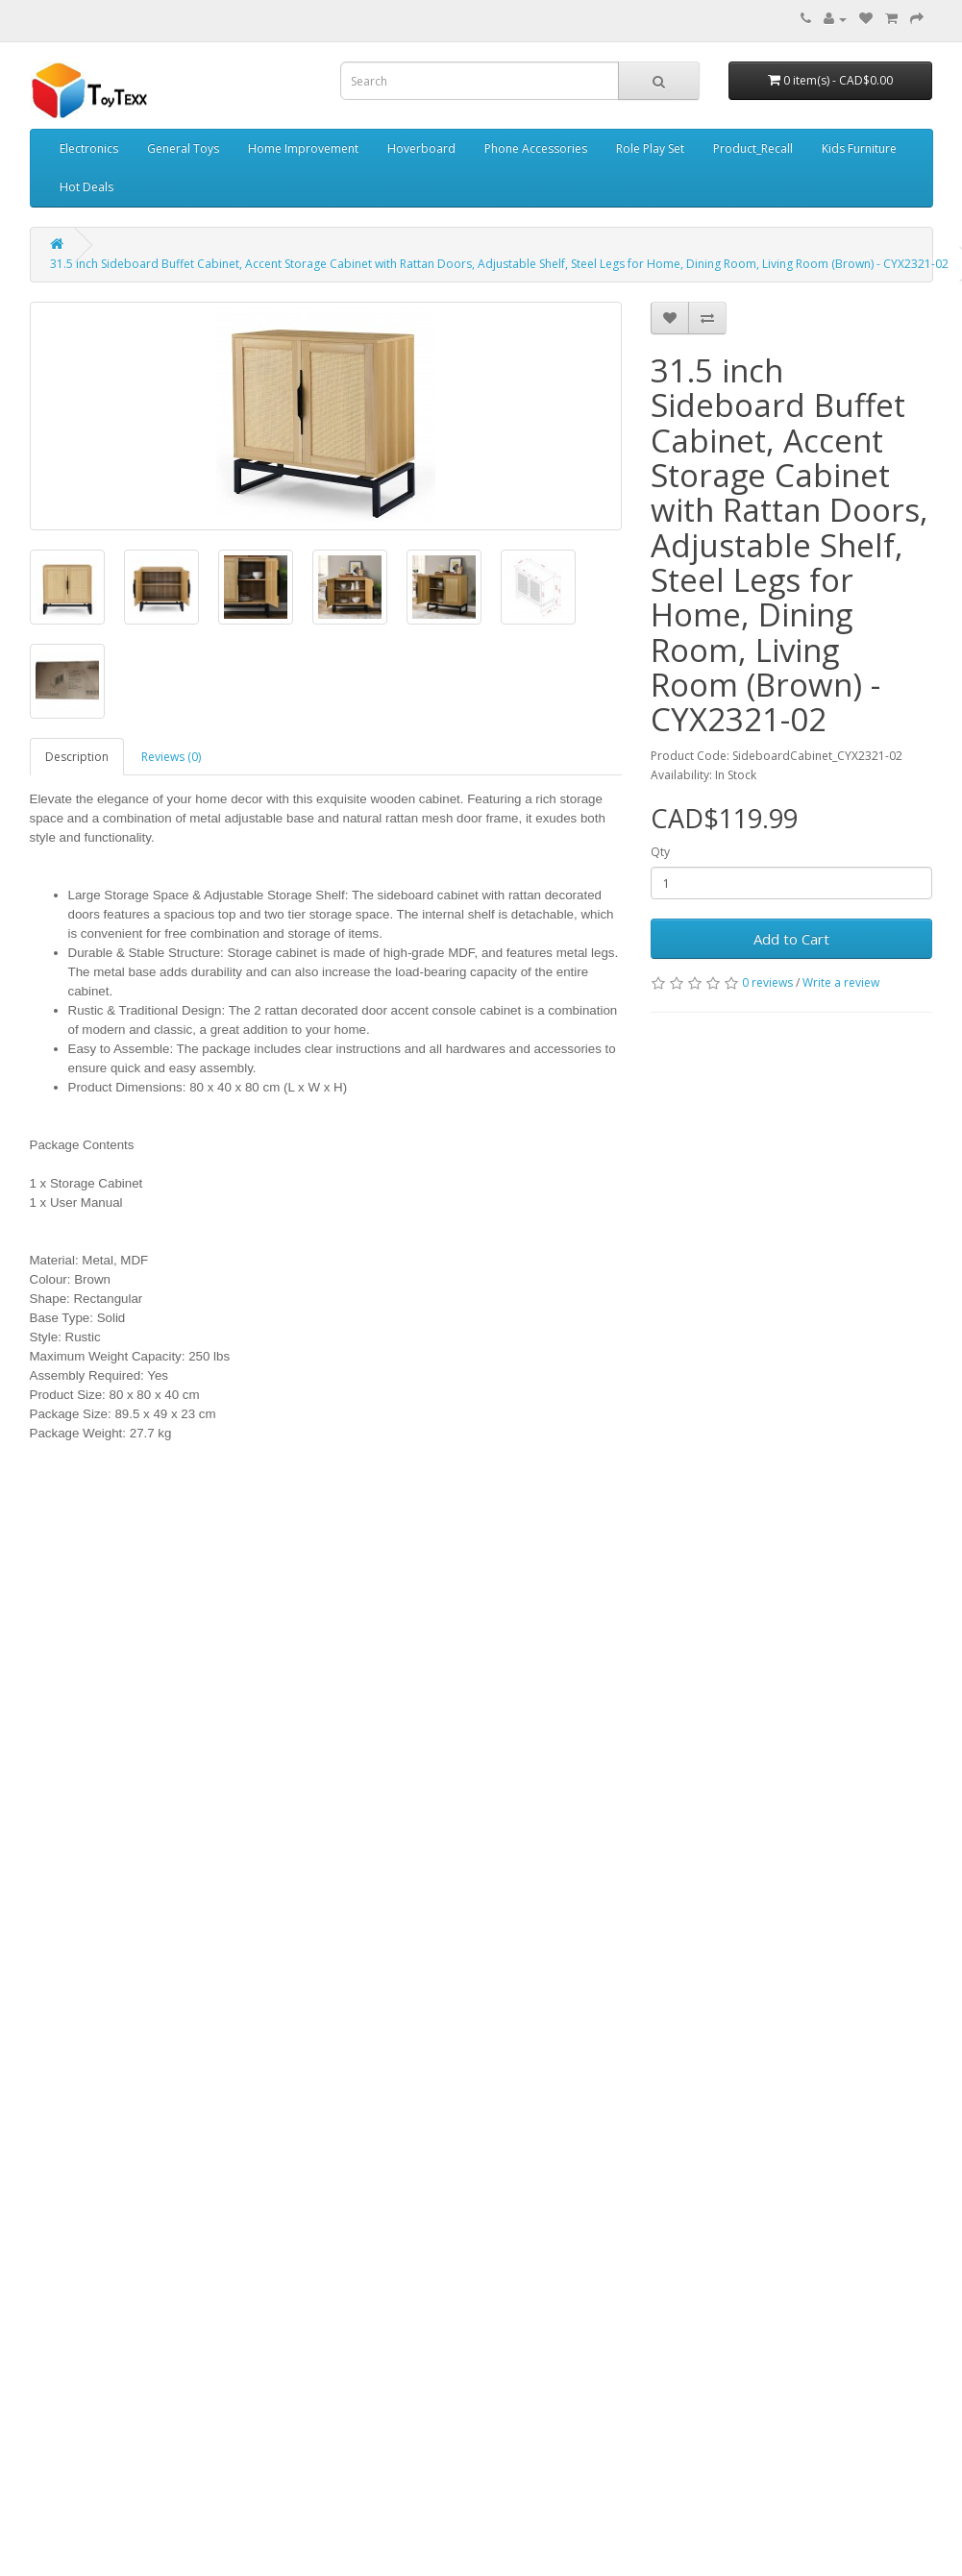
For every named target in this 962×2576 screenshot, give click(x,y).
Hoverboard (421, 148)
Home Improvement (303, 148)
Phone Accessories (535, 148)
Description (77, 756)
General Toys (183, 148)
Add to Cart (791, 938)
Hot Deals (86, 187)
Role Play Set (650, 148)
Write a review (840, 982)
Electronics (89, 148)
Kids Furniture (859, 148)
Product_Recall (753, 148)
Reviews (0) (171, 756)
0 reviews (767, 982)
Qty (660, 852)
